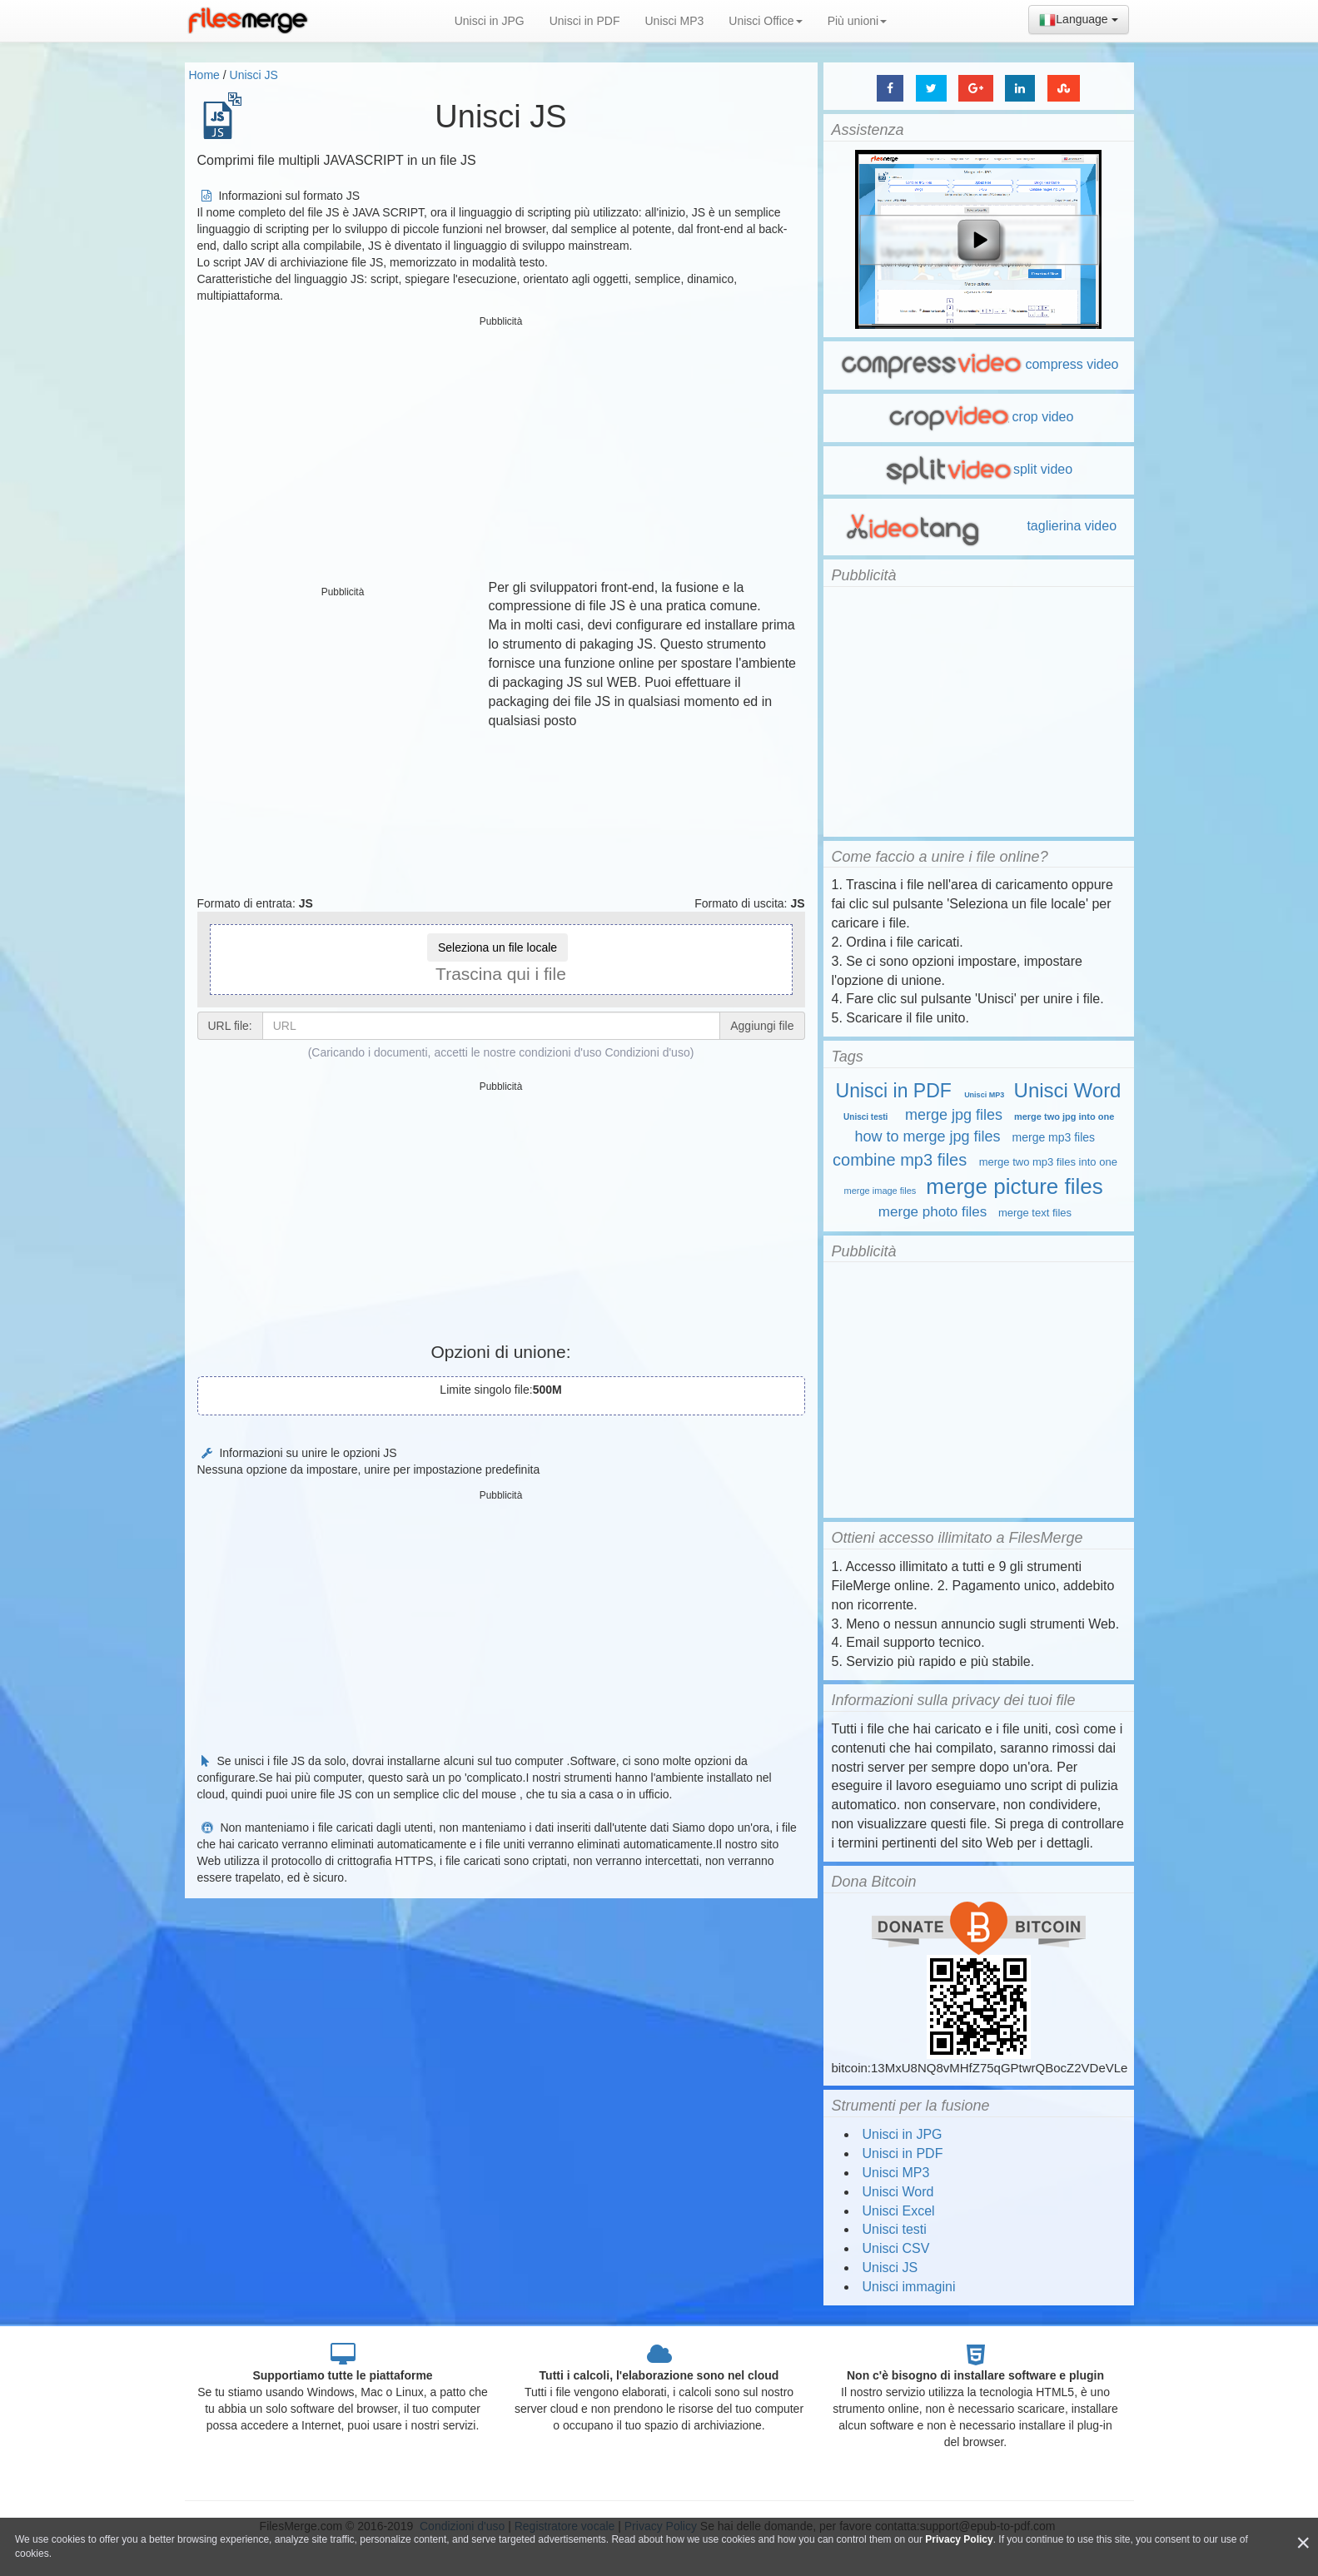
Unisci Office (765, 20)
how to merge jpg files (928, 1136)
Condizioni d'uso (646, 1052)
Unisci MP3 (674, 20)
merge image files (880, 1191)
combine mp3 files (900, 1160)
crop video (978, 417)
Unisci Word (1068, 1090)
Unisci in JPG (490, 20)
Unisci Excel (899, 2211)
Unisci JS (254, 75)
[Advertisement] (501, 449)
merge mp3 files (1054, 1137)
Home (204, 75)
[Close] (1303, 2543)
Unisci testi (865, 1116)
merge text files (1035, 1212)
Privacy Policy (958, 2539)
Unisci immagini (909, 2287)
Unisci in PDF (585, 20)
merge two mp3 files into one (1048, 1162)
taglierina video (978, 526)
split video (978, 469)
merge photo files (932, 1212)
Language (1078, 20)
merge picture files (1014, 1186)
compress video (978, 364)
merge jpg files (953, 1114)
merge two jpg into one (1064, 1116)
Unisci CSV (896, 2248)
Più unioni (858, 20)
